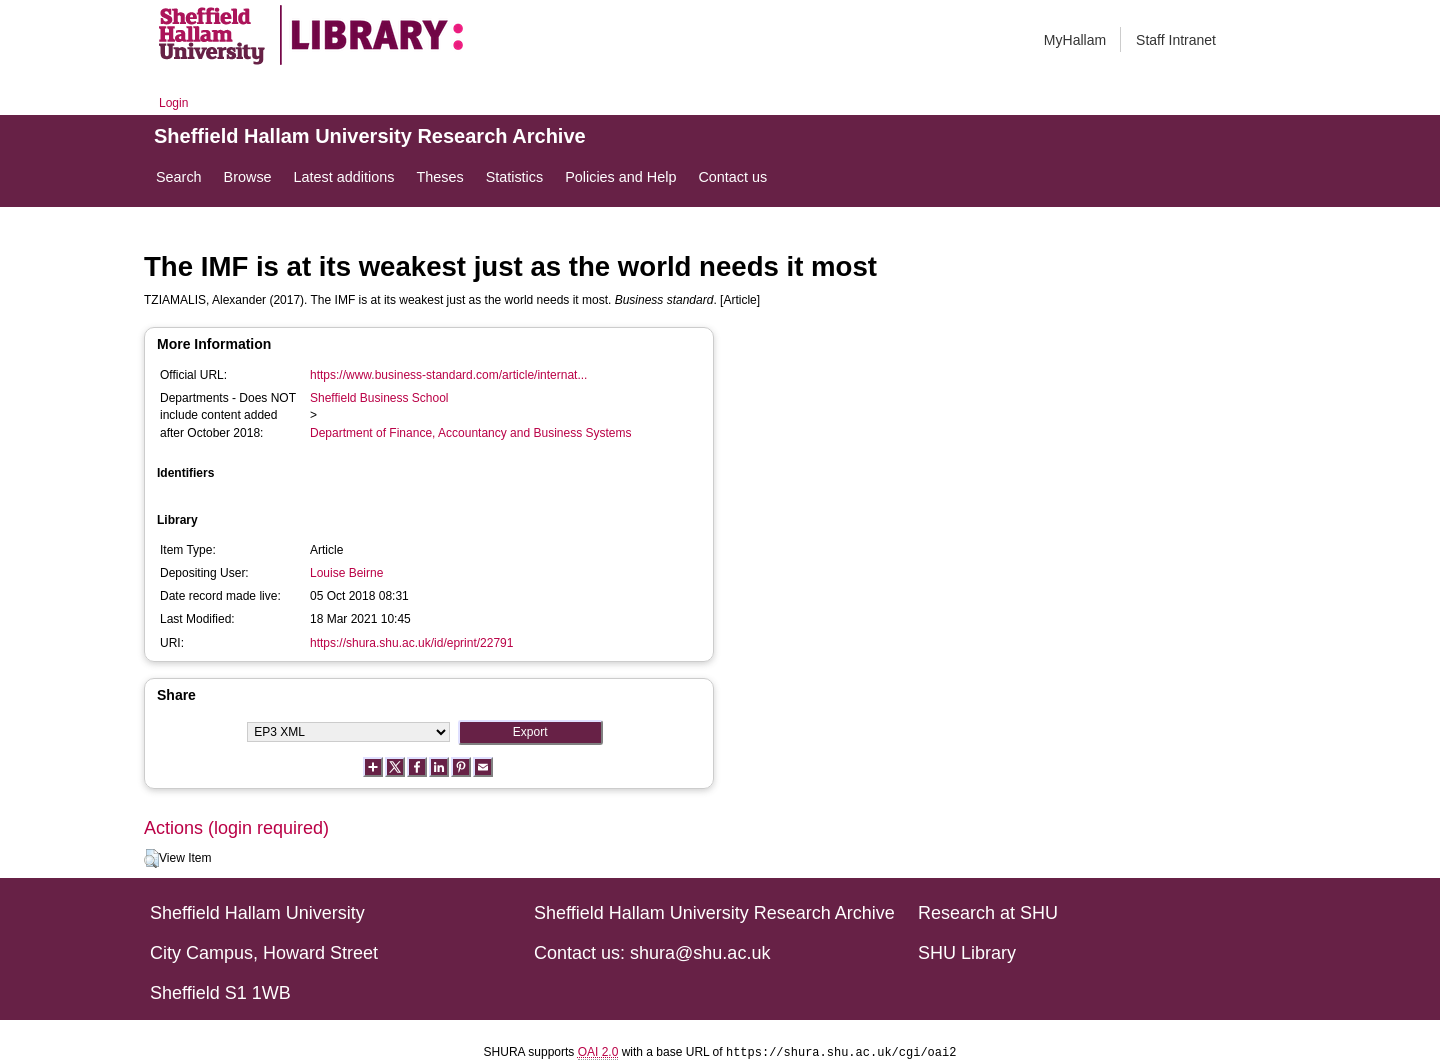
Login (173, 103)
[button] (151, 859)
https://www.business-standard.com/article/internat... (448, 375)
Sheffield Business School (379, 398)
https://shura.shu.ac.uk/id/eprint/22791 (411, 643)
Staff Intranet (1176, 40)
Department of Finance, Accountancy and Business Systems (471, 433)
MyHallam (1075, 40)
